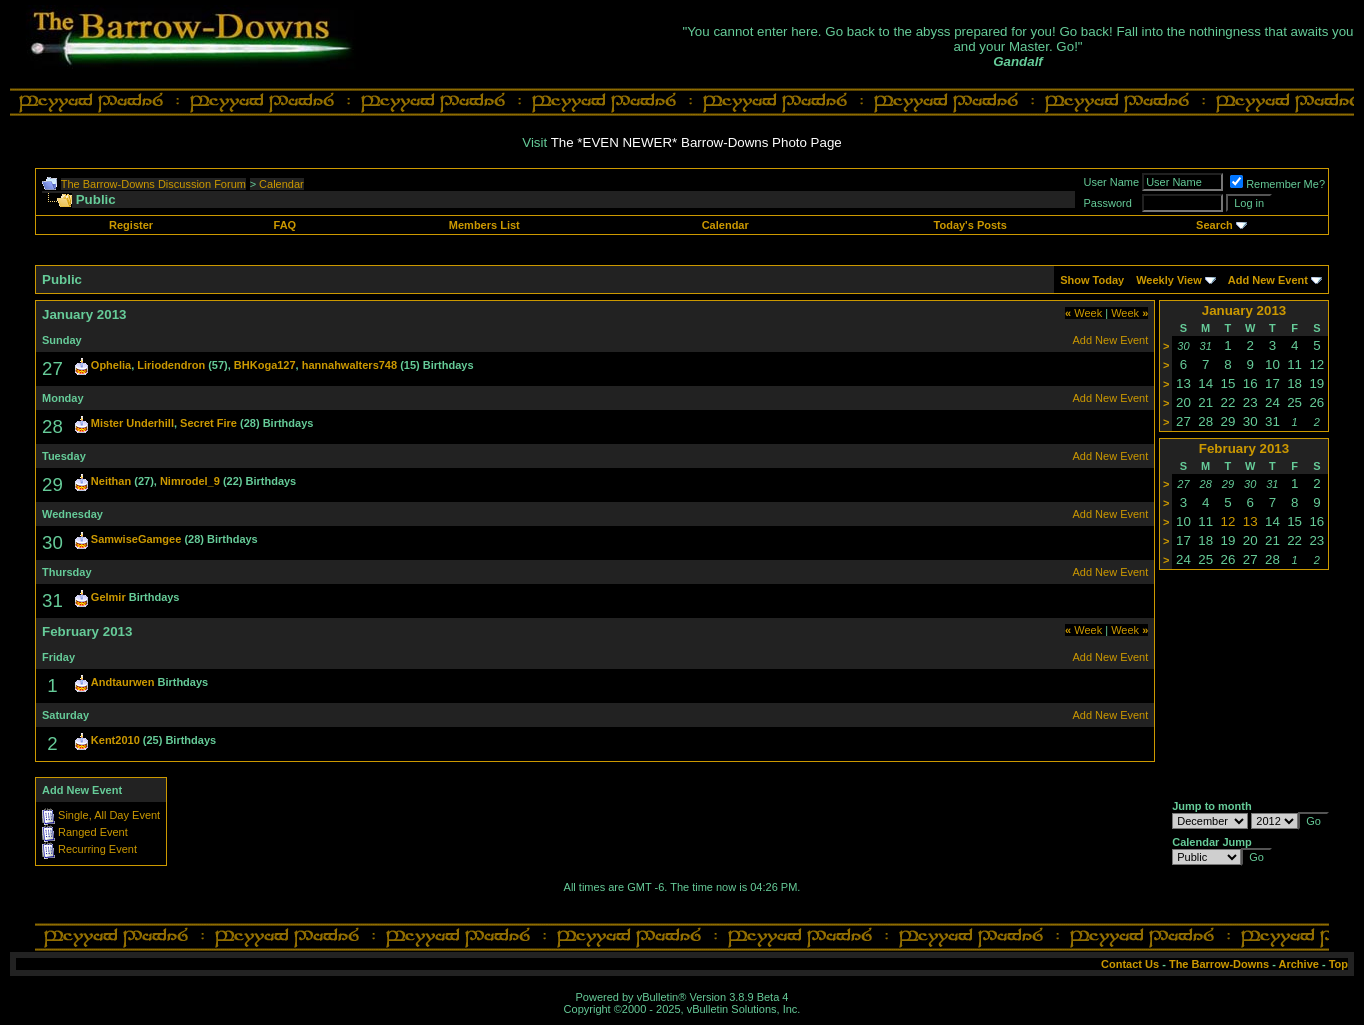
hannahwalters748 (349, 365)
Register (131, 225)
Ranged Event (93, 832)
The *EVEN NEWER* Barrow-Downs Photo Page (696, 142)
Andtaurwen (123, 682)
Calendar (281, 184)
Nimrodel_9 (190, 481)
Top (1338, 964)
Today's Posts (970, 225)
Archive (1299, 964)
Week (1083, 313)
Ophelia (111, 365)
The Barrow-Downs (1219, 964)
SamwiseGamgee (136, 539)
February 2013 (1244, 448)
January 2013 (1244, 310)
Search (1214, 225)
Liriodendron (171, 365)
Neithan (111, 481)
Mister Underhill (132, 423)
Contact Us (1130, 964)
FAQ (285, 225)
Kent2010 (115, 740)
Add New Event (1268, 280)
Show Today (1092, 280)
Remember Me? (1277, 184)
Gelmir (108, 597)
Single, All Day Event (109, 815)
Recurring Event (97, 849)
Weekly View (1169, 280)
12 (1228, 521)
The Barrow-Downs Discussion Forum (153, 184)
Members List (484, 225)
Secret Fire (208, 423)
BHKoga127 (265, 365)
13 (1250, 521)
